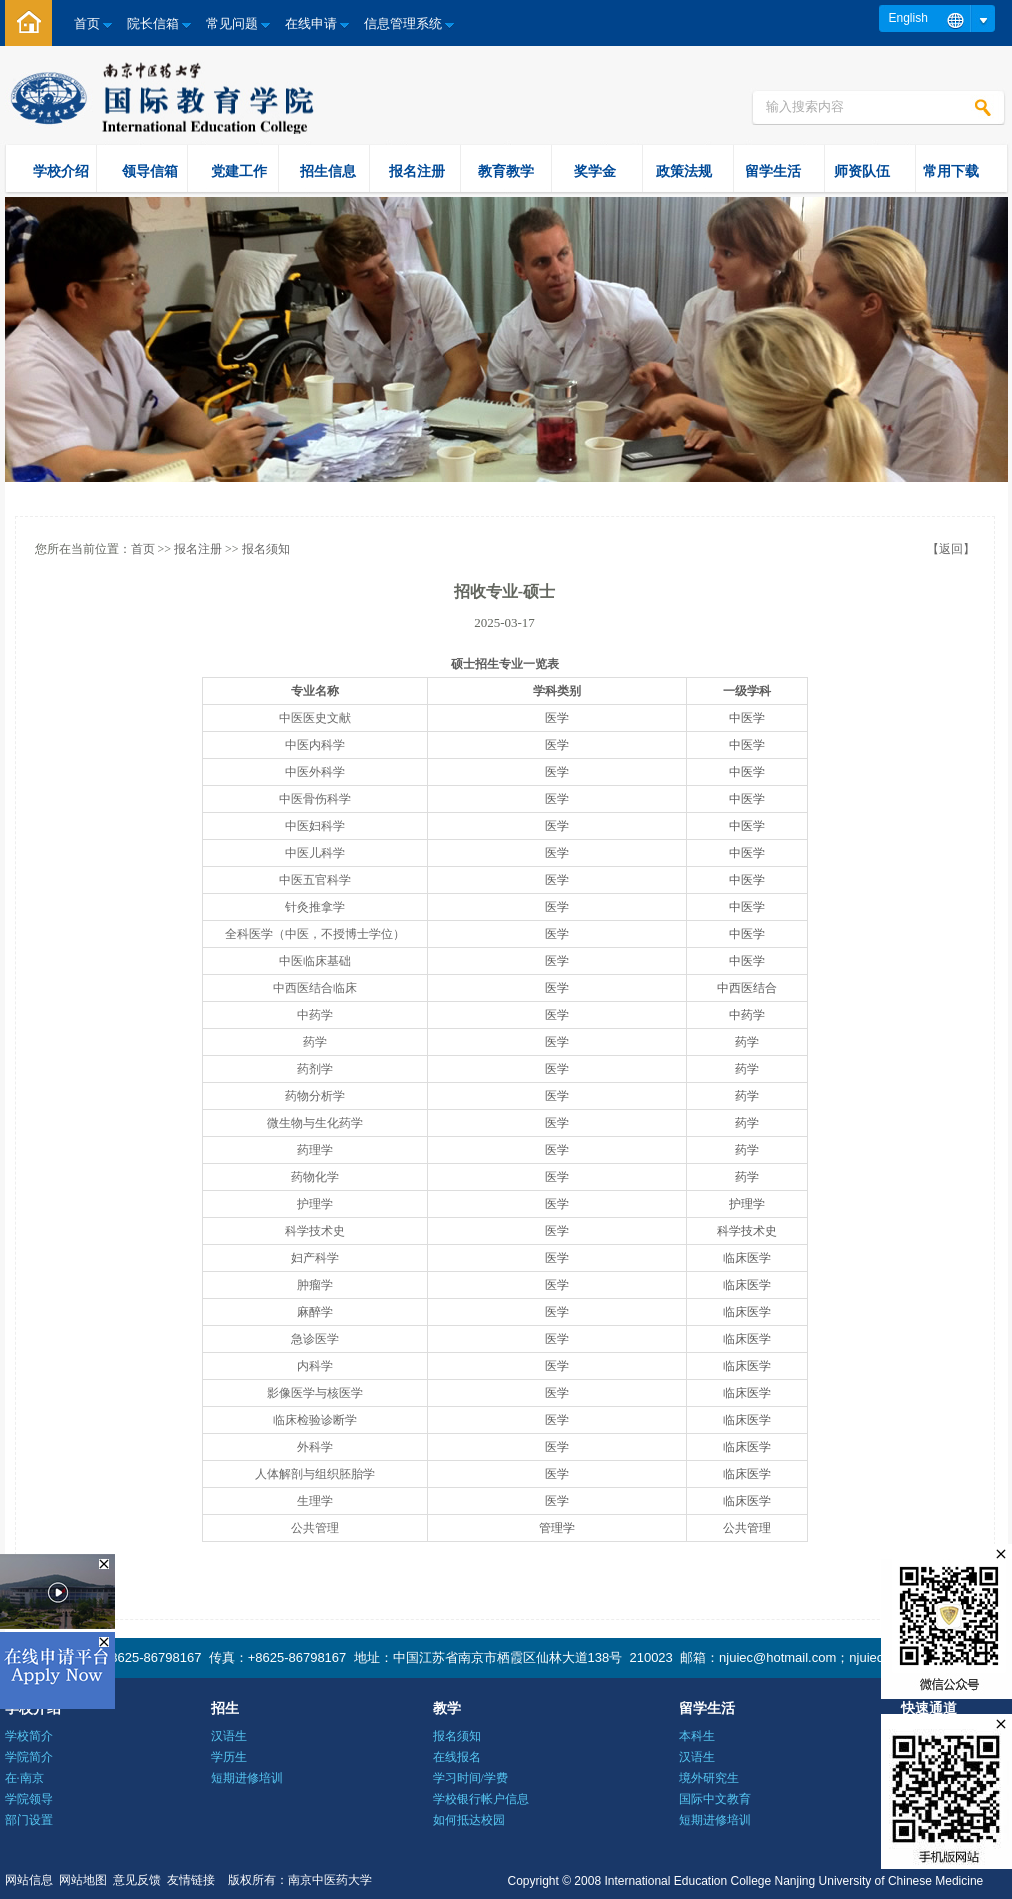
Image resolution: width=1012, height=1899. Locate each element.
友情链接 (191, 1880)
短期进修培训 (247, 1778)
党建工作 (239, 171)
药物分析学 (315, 1096)
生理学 (315, 1501)
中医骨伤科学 (315, 799)
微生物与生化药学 (315, 1123)
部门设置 (29, 1820)
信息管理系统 (403, 23)
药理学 (315, 1150)
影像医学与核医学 (315, 1393)
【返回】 (951, 549)
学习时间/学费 (470, 1778)
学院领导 (29, 1799)
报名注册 (417, 171)
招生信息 (328, 171)
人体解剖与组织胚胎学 (315, 1474)
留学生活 (773, 171)
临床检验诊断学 (315, 1420)
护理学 (315, 1204)
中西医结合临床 (315, 988)
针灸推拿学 (315, 907)
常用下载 (951, 171)
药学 (315, 1042)
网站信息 (29, 1880)
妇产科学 (315, 1258)
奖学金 (595, 171)
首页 (87, 23)
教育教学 (506, 171)
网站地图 (83, 1880)
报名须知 (266, 549)
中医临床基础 (315, 961)
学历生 (229, 1757)
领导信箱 (150, 171)
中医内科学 (315, 745)
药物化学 (315, 1177)
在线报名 (457, 1757)
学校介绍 (61, 171)
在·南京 (24, 1778)
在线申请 (311, 23)
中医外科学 (315, 772)
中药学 (315, 1015)
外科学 (315, 1447)
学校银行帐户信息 (481, 1799)
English (908, 18)
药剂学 (315, 1069)
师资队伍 (862, 171)
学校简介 (29, 1736)
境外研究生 (709, 1778)
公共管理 (315, 1528)
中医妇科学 (315, 826)
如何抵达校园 (469, 1820)
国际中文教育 (715, 1799)
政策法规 (684, 171)
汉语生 (229, 1736)
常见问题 (232, 23)
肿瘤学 (315, 1285)
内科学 (315, 1366)
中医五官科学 (315, 880)
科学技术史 (315, 1231)
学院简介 (29, 1757)
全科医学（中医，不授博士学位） (315, 934)
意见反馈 (137, 1880)
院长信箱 (153, 23)
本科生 (697, 1736)
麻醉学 (315, 1312)
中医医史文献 (315, 718)
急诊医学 (315, 1339)
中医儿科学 (315, 853)
